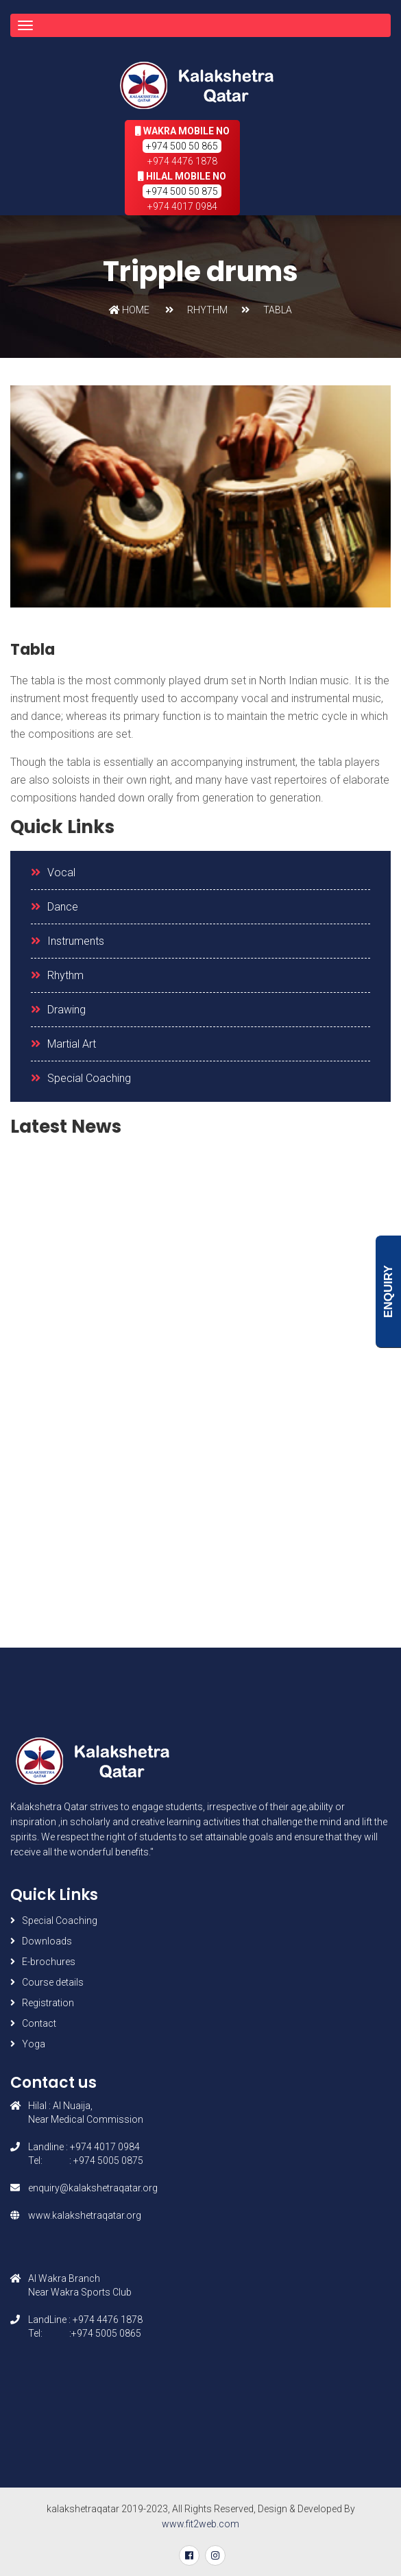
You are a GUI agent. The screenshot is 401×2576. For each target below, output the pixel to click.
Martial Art (71, 1043)
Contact (39, 2023)
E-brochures (48, 1961)
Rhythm (65, 975)
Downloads (47, 1941)
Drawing (66, 1009)
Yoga (33, 2043)
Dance (62, 906)
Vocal (61, 872)
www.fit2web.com (200, 2523)
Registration (48, 2002)
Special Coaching (89, 1078)
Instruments (75, 941)
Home (129, 309)
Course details (53, 1982)
